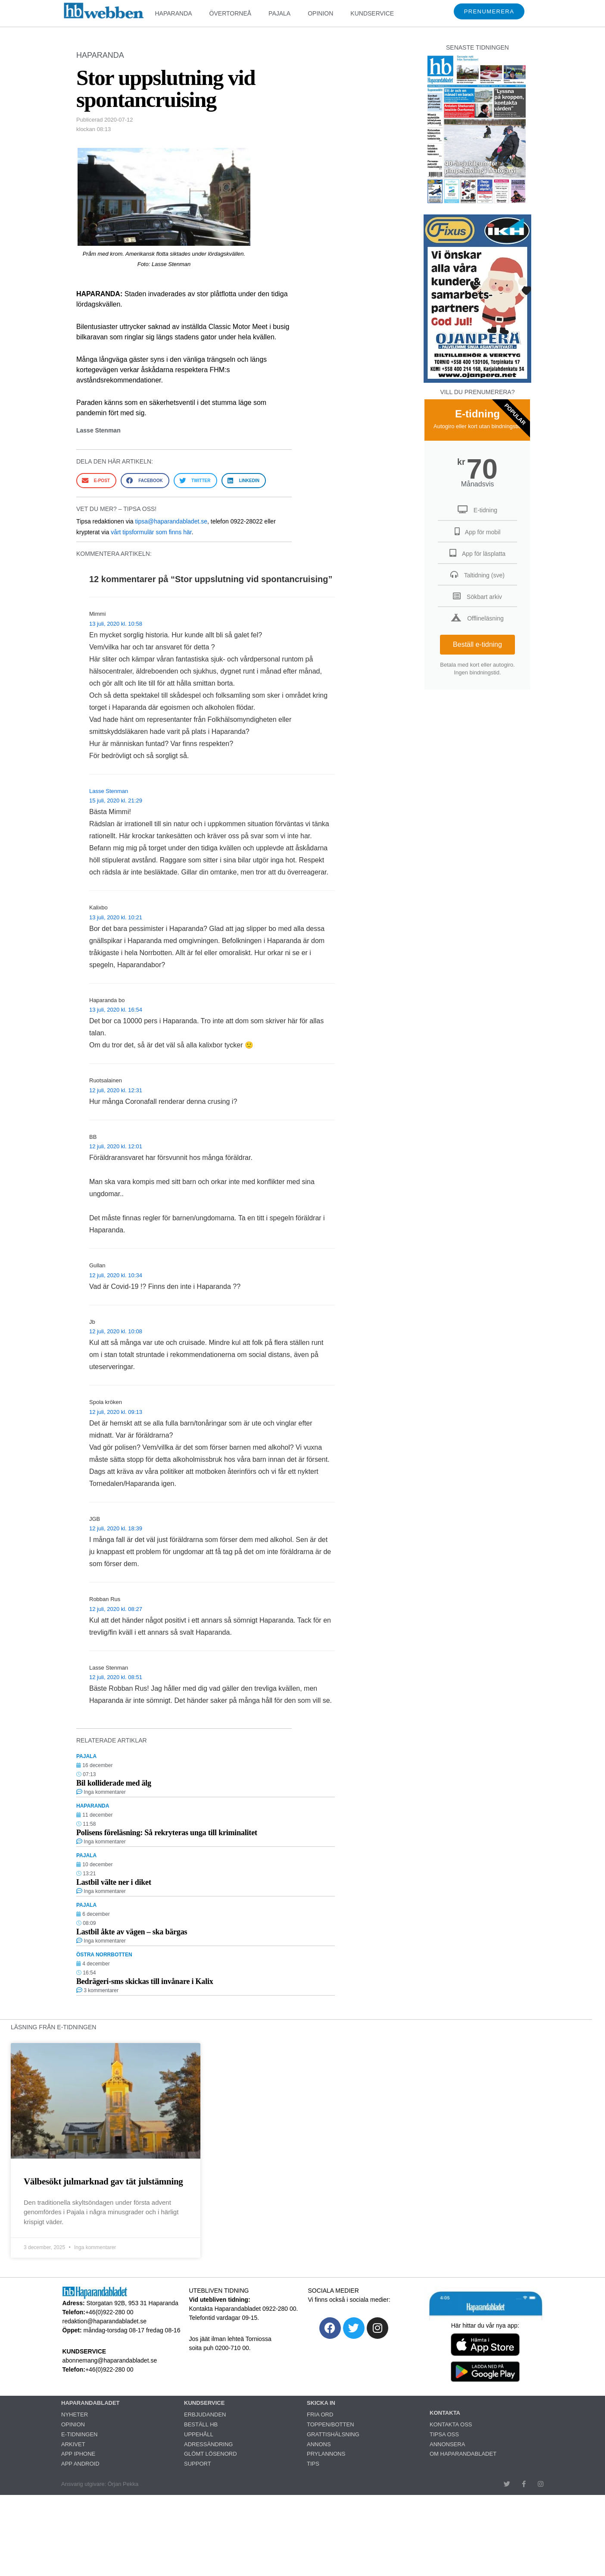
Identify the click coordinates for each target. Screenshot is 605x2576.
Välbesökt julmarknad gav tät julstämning (103, 2181)
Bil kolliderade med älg (113, 1783)
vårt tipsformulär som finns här (151, 532)
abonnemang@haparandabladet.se (109, 2360)
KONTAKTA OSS (451, 2424)
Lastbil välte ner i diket (113, 1882)
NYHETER (74, 2414)
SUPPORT (197, 2463)
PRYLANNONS (326, 2454)
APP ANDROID (80, 2463)
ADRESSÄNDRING (208, 2444)
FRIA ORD (320, 2414)
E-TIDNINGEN (79, 2434)
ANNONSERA (447, 2444)
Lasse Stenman (108, 791)
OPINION (320, 13)
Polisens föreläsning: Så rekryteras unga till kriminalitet (166, 1832)
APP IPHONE (78, 2454)
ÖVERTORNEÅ (230, 13)
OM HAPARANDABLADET (463, 2454)
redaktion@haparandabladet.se (104, 2321)
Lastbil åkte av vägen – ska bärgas (131, 1931)
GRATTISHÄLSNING (333, 2434)
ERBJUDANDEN (205, 2414)
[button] (96, 480)
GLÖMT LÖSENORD (210, 2454)
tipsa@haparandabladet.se (171, 521)
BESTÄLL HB (201, 2424)
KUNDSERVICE (372, 13)
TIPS (313, 2463)
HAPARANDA (173, 13)
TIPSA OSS (444, 2434)
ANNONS (319, 2444)
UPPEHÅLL (198, 2434)
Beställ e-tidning (477, 644)
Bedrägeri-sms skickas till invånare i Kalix (144, 1981)
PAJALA (279, 13)
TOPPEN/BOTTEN (330, 2424)
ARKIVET (73, 2444)
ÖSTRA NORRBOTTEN (104, 1955)
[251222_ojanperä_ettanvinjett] (477, 380)
